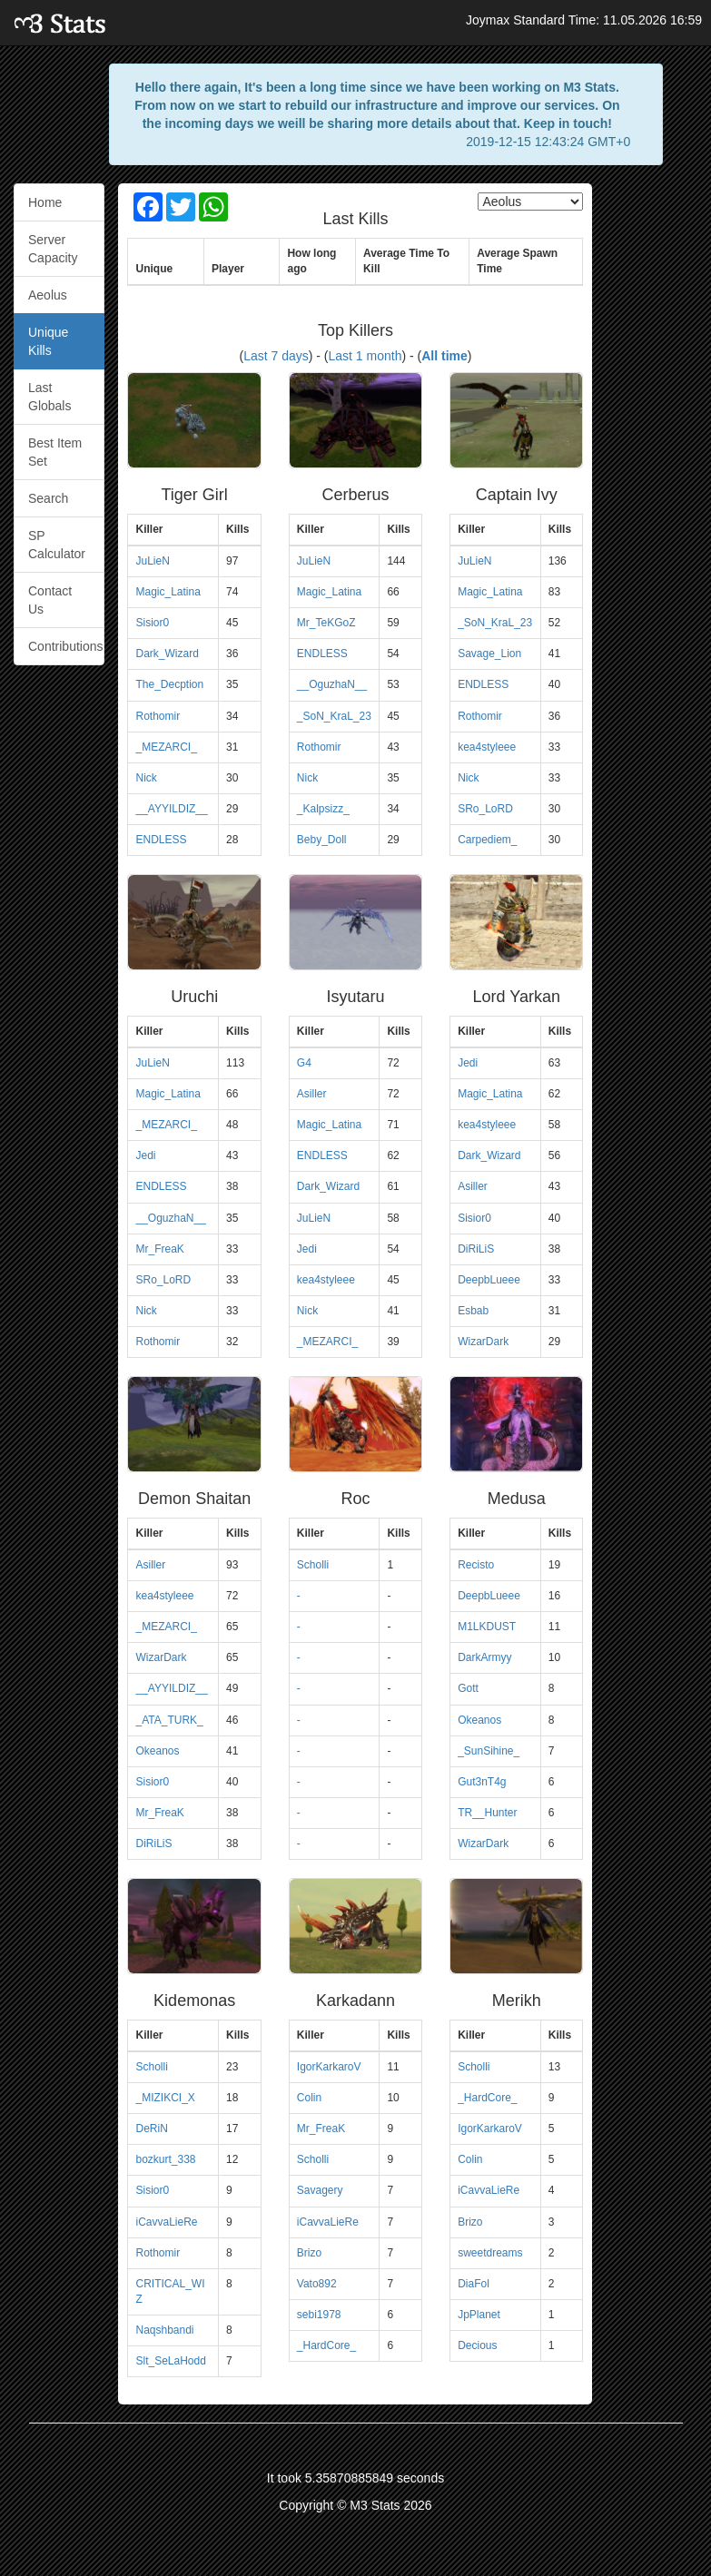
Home (45, 202)
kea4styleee (487, 747)
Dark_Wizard (166, 653)
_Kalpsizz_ (323, 808)
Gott (468, 1688)
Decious (477, 2345)
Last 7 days (276, 356)
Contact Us (50, 600)
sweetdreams (490, 2253)
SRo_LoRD (485, 808)
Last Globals (49, 396)
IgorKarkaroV (329, 2066)
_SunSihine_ (488, 1751)
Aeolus (47, 295)
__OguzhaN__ (332, 684)
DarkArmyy (484, 1657)
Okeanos (157, 1751)
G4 (304, 1063)
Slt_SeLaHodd (170, 2361)
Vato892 (317, 2283)
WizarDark (483, 1341)
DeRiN (151, 2128)
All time (444, 356)
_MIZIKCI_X (164, 2097)
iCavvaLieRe (166, 2222)
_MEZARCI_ (165, 747)
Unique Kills (48, 341)
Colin (309, 2097)
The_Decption (169, 684)
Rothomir (157, 716)
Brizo (309, 2253)
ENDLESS (160, 839)
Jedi (145, 1155)
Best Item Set (55, 452)
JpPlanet (479, 2314)
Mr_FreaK (159, 1249)
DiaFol (473, 2283)
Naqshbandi (164, 2330)
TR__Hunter (487, 1812)
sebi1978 (319, 2314)
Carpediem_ (487, 839)
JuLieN (152, 561)
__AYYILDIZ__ (171, 808)
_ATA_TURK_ (168, 1720)
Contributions (66, 646)
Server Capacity (52, 248)
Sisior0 (152, 622)
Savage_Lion (489, 653)
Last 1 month (365, 356)
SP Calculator (56, 544)
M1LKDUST (487, 1626)
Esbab (473, 1310)
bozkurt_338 (165, 2159)
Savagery (320, 2190)
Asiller (312, 1093)
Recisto (476, 1564)
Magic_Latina (167, 591)
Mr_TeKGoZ (326, 622)
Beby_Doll (322, 839)
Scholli (313, 1564)
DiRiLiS (476, 1249)
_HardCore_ (326, 2345)
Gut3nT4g (482, 1781)
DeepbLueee (489, 1279)
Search (48, 498)
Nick (145, 778)
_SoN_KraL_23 (334, 716)
